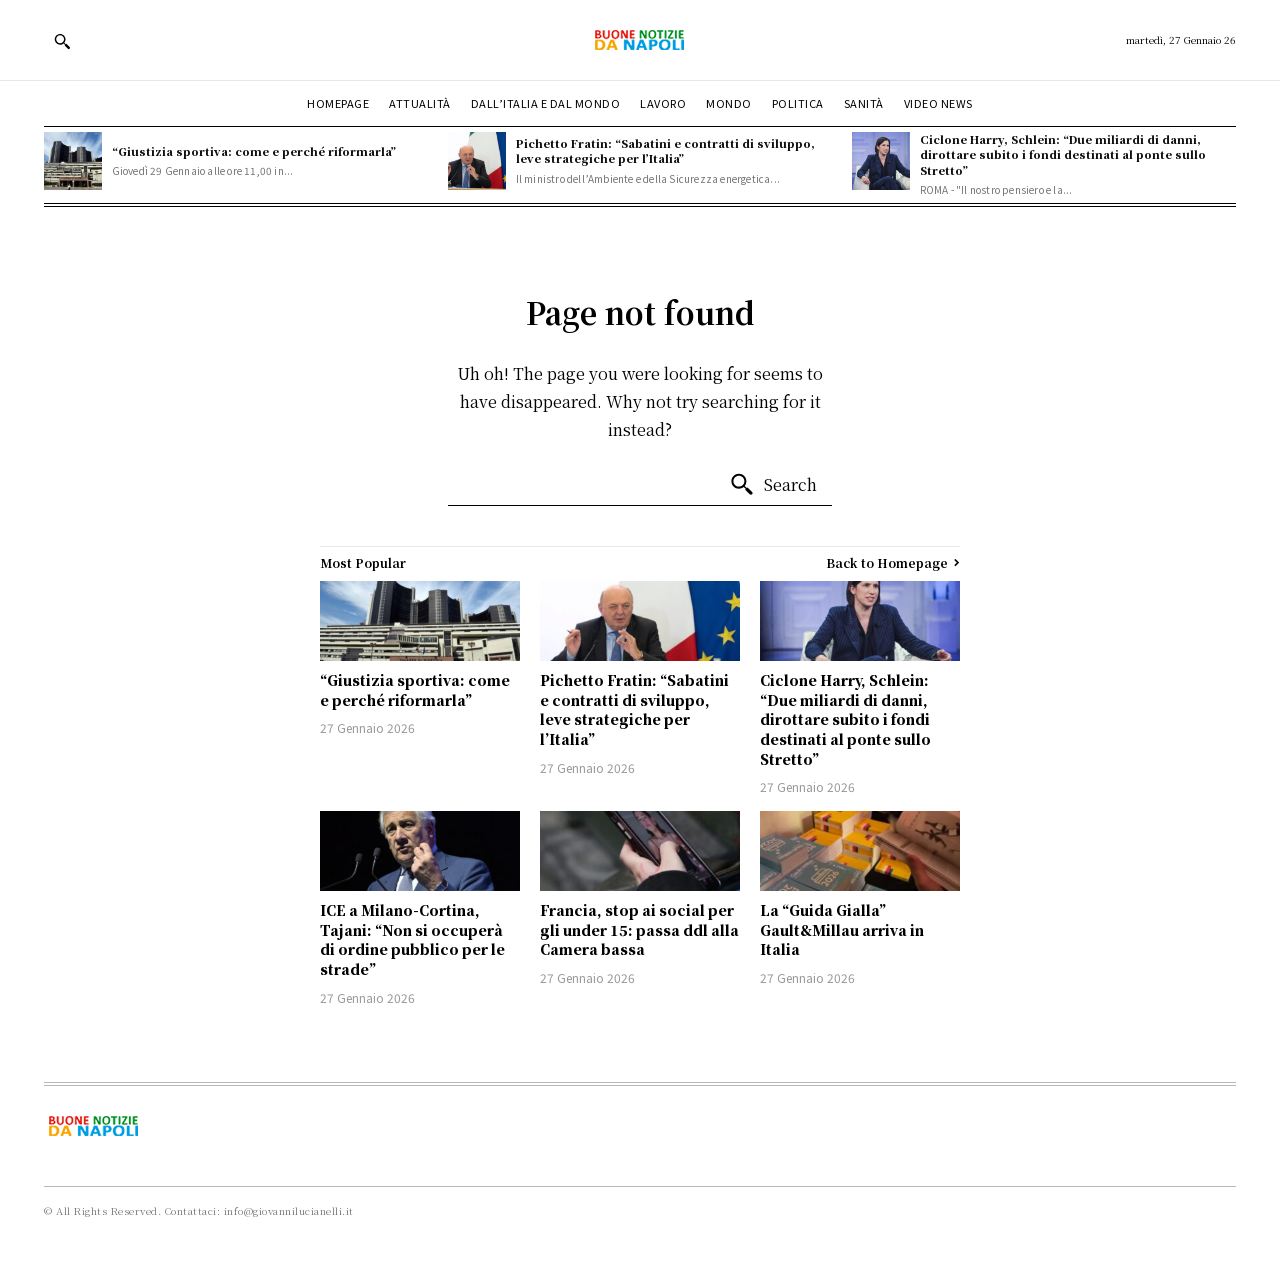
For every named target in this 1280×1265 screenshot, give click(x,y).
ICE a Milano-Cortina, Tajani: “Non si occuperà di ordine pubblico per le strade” (412, 939)
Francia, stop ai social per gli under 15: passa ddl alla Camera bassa (639, 929)
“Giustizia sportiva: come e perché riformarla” (254, 151)
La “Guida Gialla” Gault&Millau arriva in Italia (842, 929)
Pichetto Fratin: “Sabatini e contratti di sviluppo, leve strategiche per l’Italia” (665, 150)
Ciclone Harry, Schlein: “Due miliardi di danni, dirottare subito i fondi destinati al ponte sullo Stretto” (1063, 154)
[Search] (773, 485)
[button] (62, 41)
